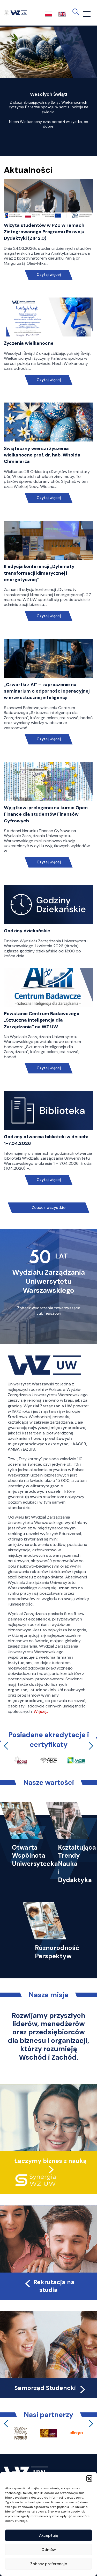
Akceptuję (48, 2535)
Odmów (48, 2549)
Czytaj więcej (48, 274)
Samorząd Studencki (50, 2388)
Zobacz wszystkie (48, 1207)
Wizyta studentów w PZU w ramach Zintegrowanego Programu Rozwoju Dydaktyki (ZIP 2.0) (44, 231)
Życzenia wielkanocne (29, 343)
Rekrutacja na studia (49, 2286)
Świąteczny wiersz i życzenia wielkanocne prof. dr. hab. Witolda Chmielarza (42, 454)
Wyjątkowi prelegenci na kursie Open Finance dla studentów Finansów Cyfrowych (46, 814)
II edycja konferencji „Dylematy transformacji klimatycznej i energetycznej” (39, 572)
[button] (89, 2478)
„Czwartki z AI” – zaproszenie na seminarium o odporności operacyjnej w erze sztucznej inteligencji (46, 691)
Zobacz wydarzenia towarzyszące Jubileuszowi (48, 1310)
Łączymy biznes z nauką (50, 2161)
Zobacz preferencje (48, 2563)
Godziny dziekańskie (27, 931)
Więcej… (41, 1711)
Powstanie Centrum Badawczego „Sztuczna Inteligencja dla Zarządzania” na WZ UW (41, 1020)
